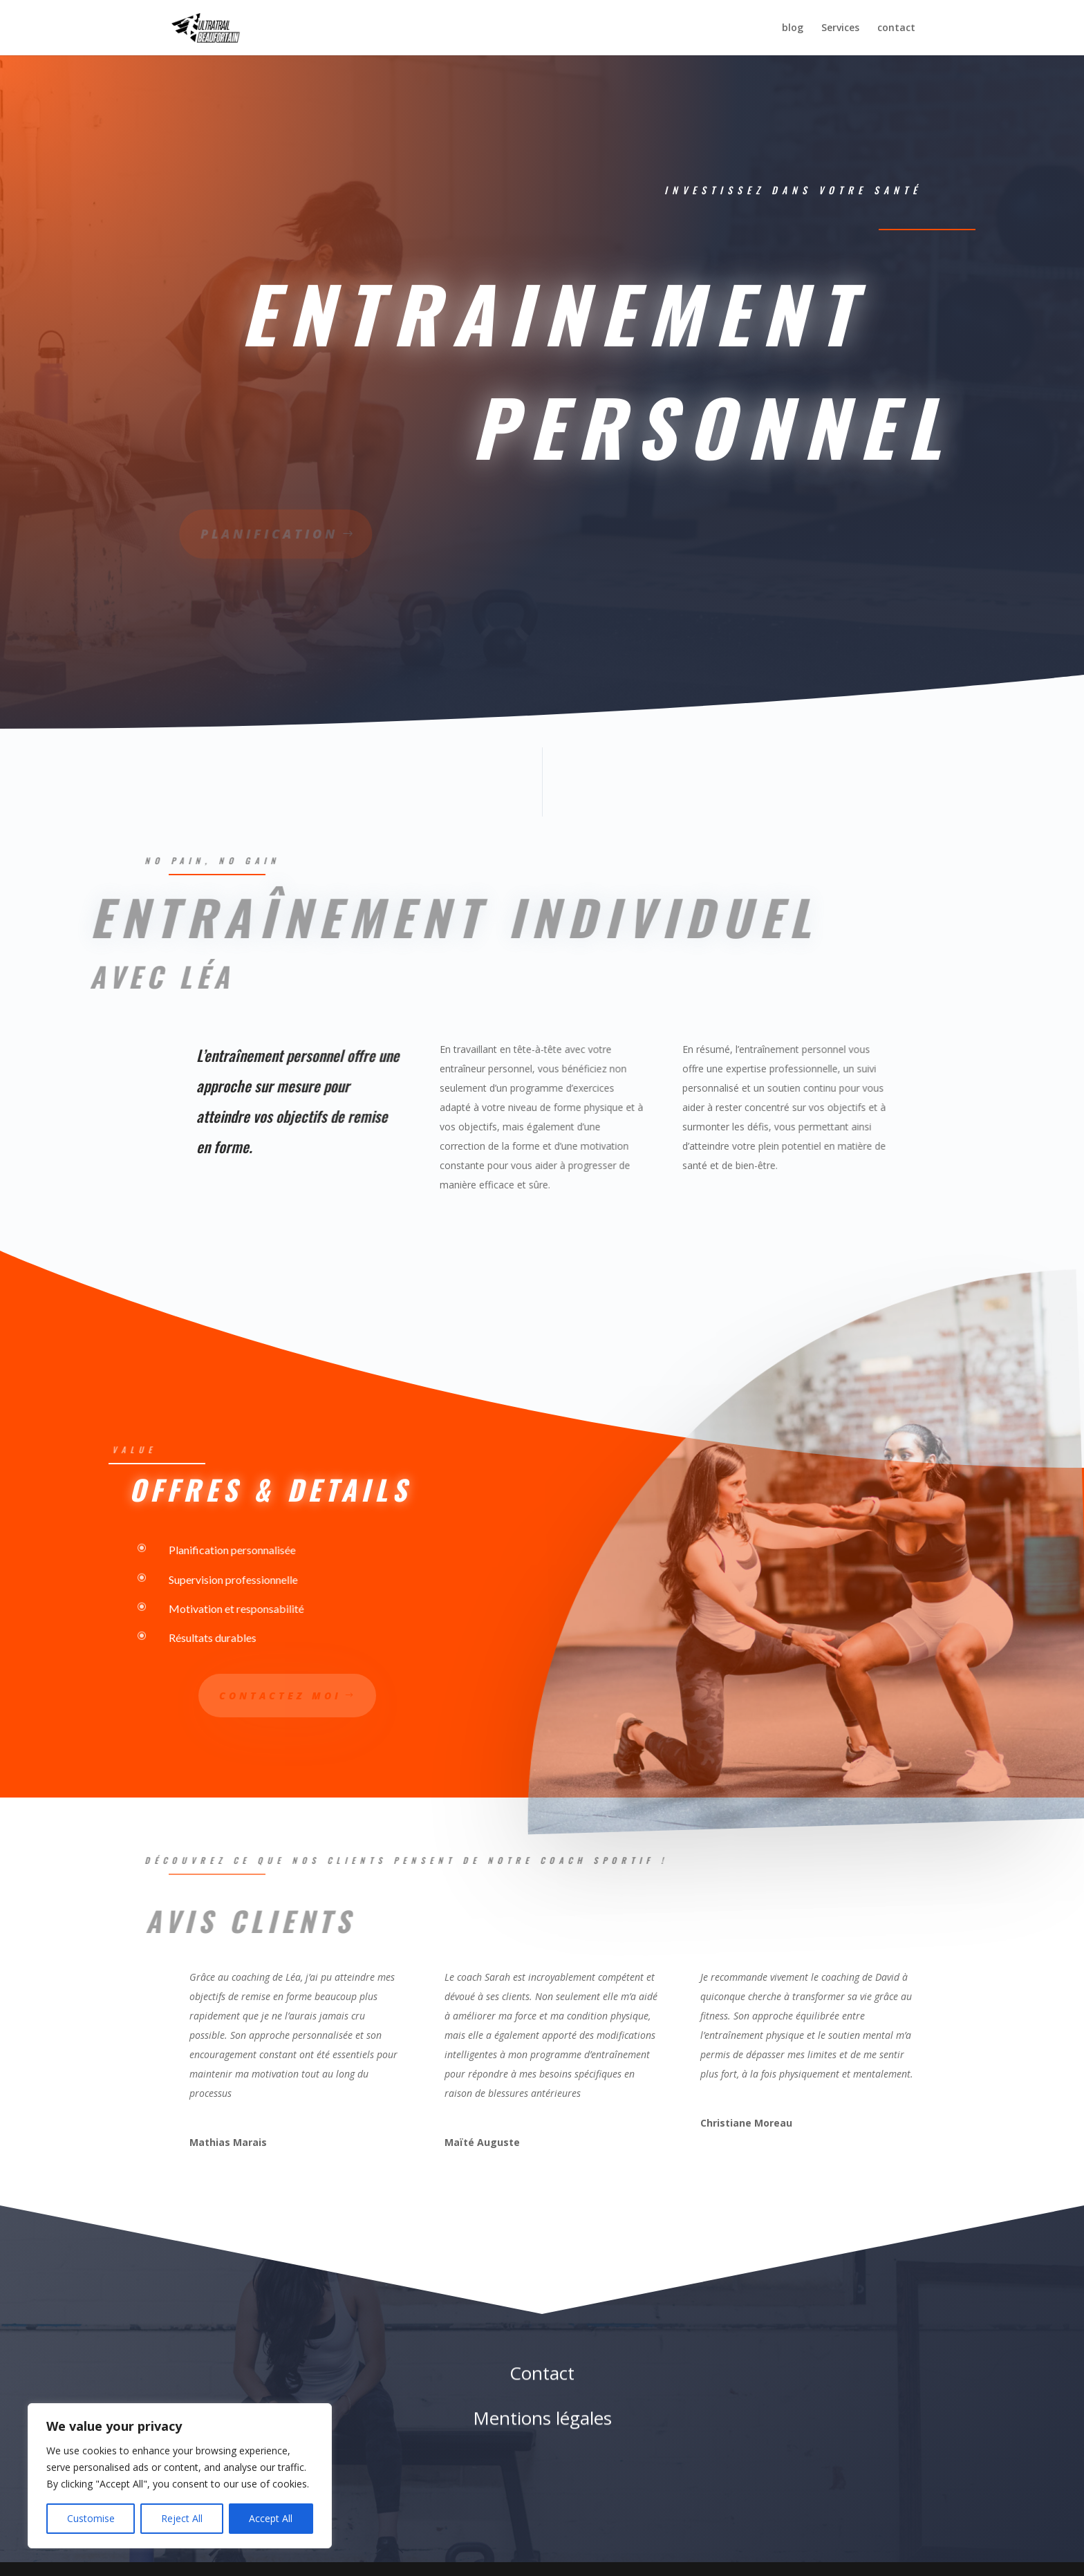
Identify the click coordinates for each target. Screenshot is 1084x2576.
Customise (91, 2518)
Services (840, 28)
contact (896, 28)
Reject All (182, 2518)
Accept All (270, 2518)
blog (792, 28)
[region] (180, 2475)
